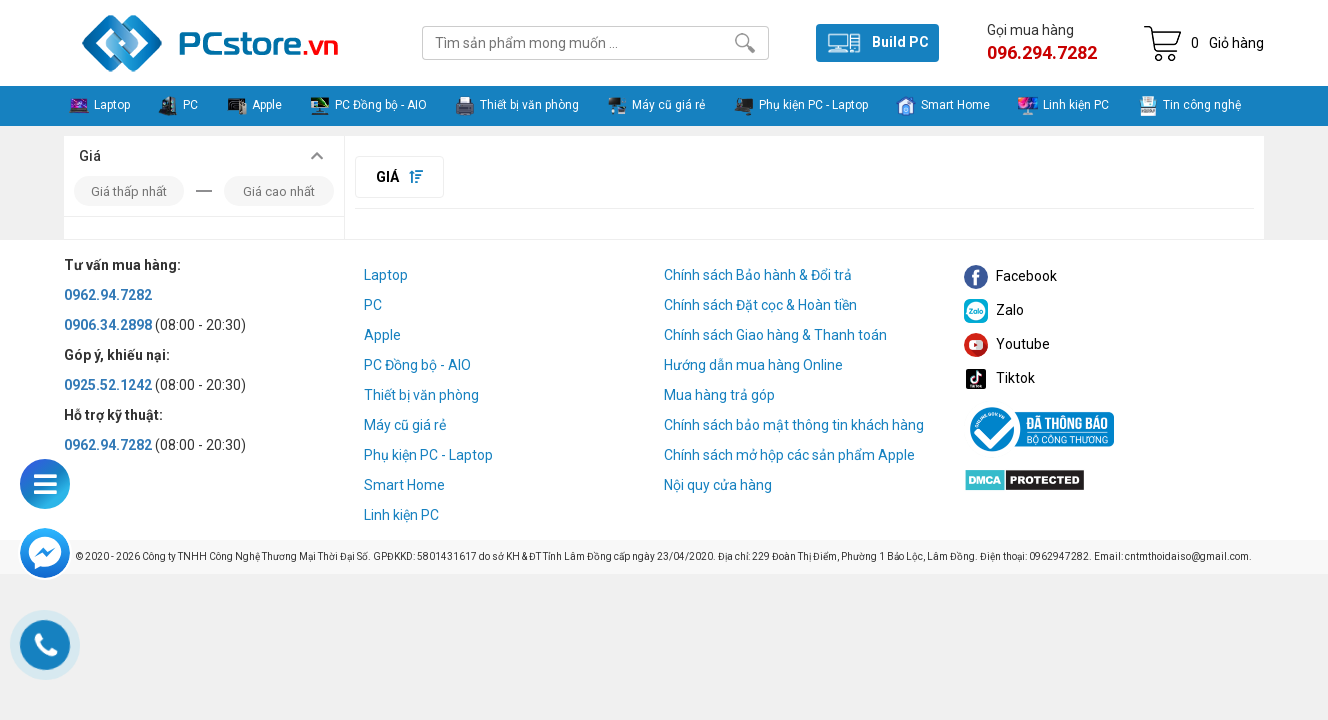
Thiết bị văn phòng (421, 395)
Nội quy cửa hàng (718, 485)
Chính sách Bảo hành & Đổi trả (758, 275)
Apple (382, 335)
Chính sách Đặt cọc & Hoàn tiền (760, 305)
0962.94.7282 (108, 295)
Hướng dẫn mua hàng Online (753, 365)
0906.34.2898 (108, 325)
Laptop (386, 275)
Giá (399, 177)
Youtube (1007, 344)
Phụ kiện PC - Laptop (428, 455)
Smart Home (404, 485)
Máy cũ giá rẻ (405, 425)
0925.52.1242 (108, 385)
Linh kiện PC (401, 515)
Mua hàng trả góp (719, 395)
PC (373, 305)
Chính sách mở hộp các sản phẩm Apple (789, 455)
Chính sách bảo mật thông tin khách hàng (794, 425)
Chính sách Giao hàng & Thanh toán (775, 335)
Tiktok (999, 378)
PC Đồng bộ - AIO (417, 365)
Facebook (1010, 276)
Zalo (994, 310)
